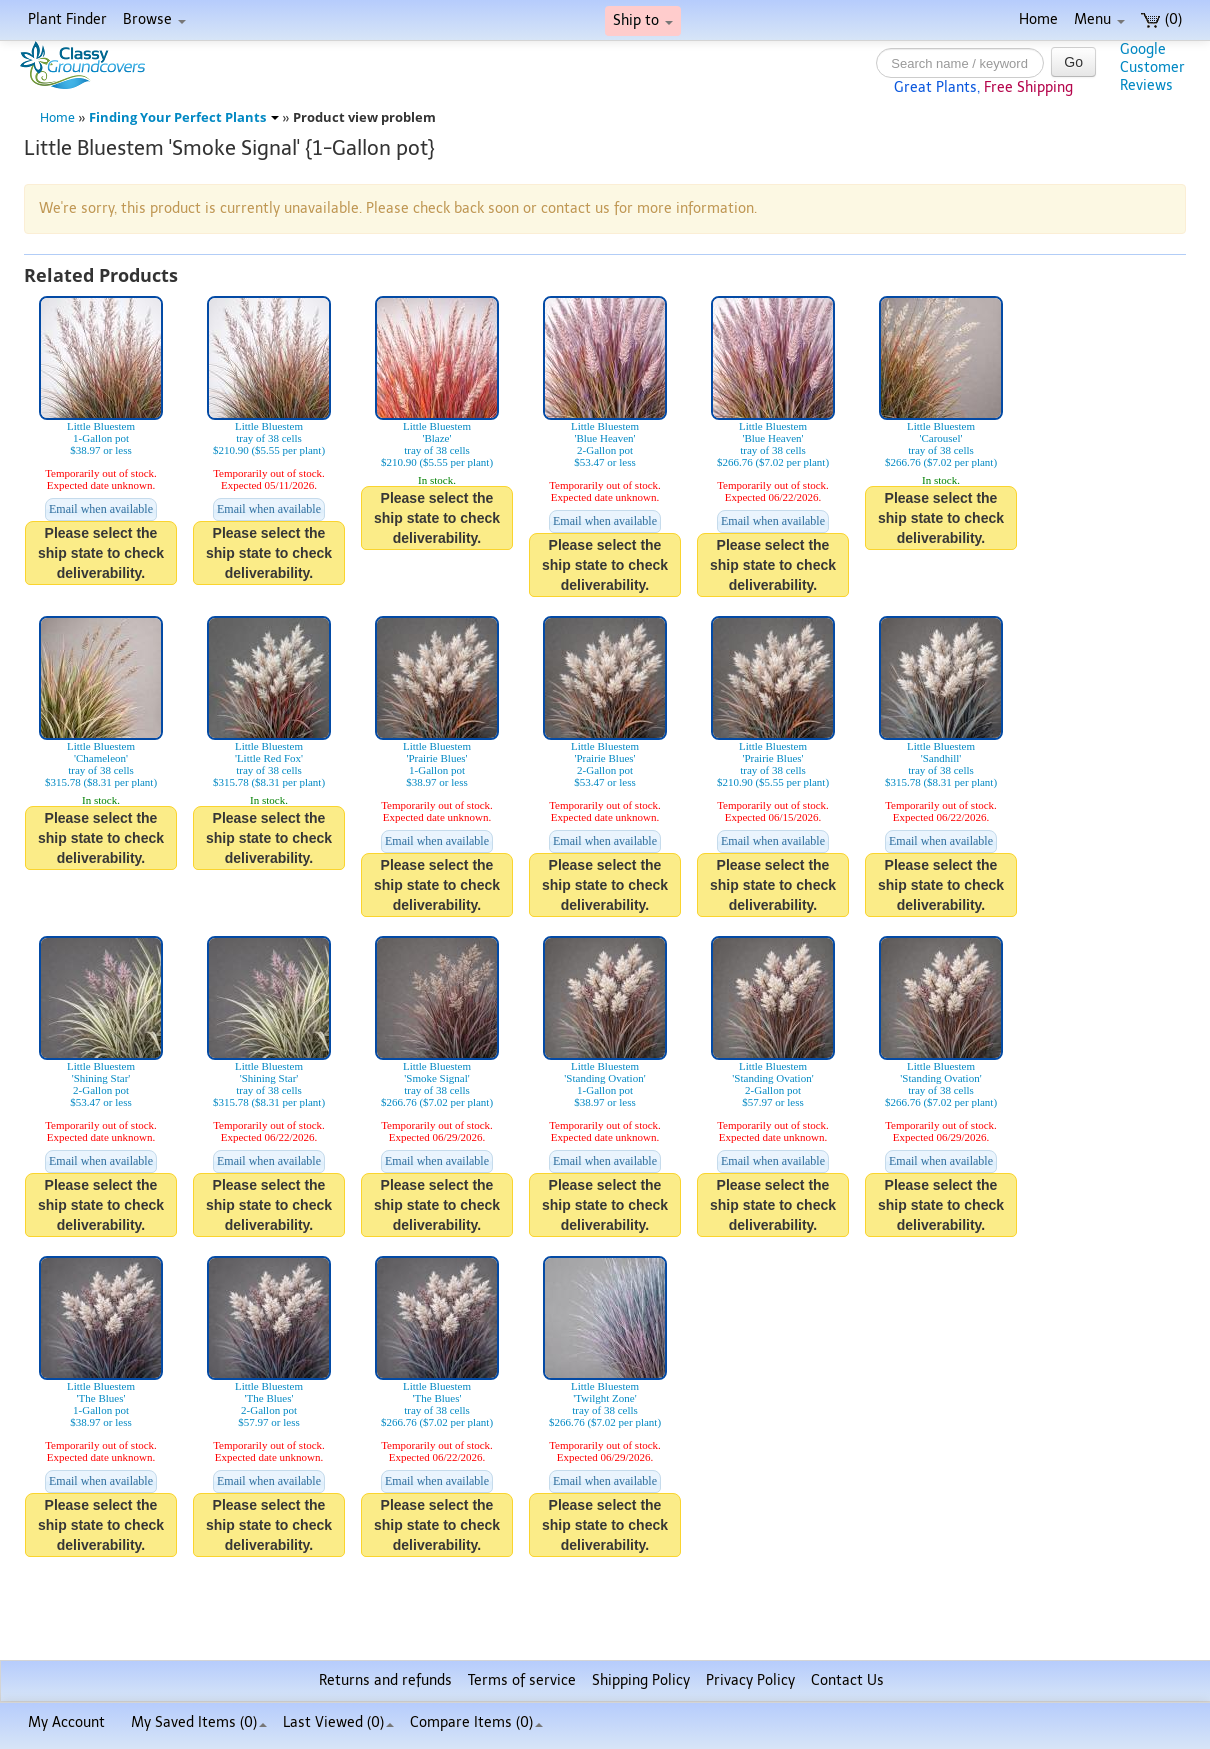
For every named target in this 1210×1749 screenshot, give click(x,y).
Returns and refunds (385, 1680)
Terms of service (522, 1680)
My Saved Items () (199, 1722)
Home (1038, 19)
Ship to (643, 20)
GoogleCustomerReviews (1152, 67)
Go (1073, 62)
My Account (66, 1722)
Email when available (101, 509)
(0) (1161, 19)
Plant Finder (67, 19)
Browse (154, 19)
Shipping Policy (641, 1680)
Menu (1099, 19)
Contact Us (847, 1680)
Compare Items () (476, 1722)
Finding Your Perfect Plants (184, 117)
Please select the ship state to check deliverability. (101, 553)
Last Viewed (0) (338, 1722)
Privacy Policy (750, 1680)
